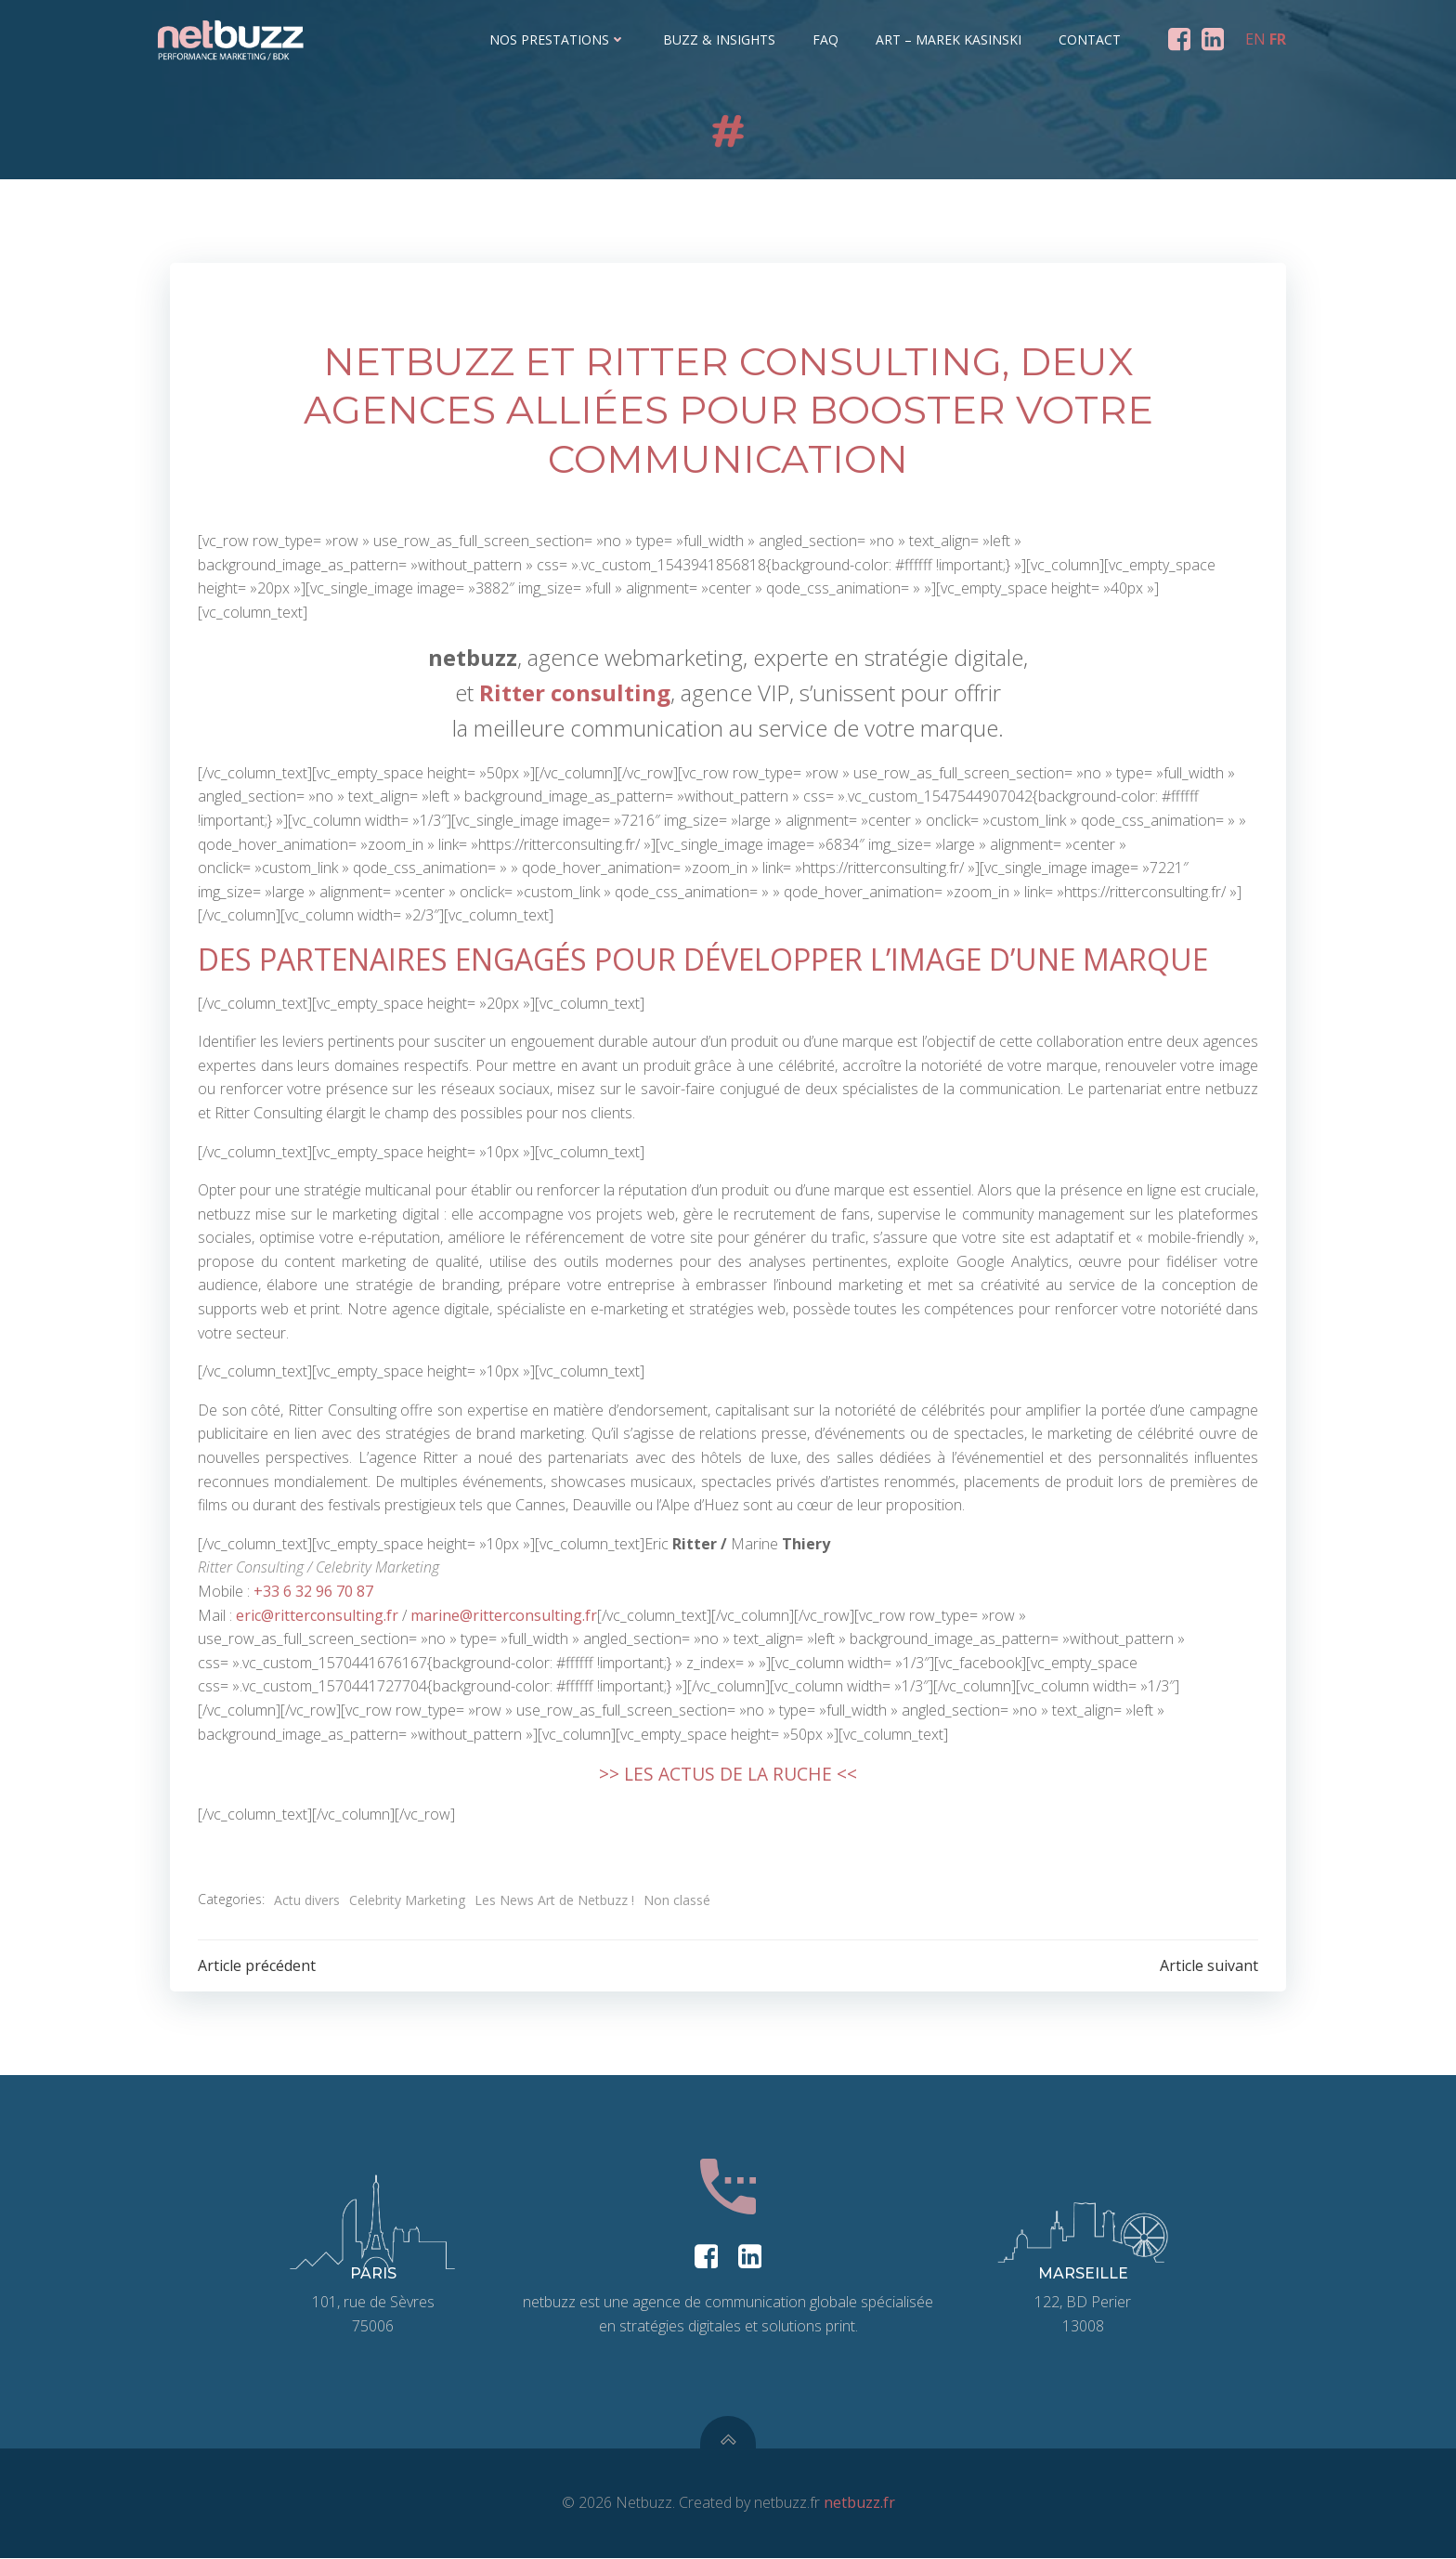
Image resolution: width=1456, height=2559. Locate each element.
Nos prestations (558, 39)
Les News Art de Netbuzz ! (554, 1899)
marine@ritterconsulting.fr (503, 1615)
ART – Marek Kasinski (949, 39)
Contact (1091, 39)
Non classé (677, 1899)
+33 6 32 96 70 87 (313, 1591)
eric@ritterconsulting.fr (317, 1615)
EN (1255, 39)
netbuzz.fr (859, 2504)
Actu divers (307, 1899)
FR (1277, 39)
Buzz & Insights (720, 39)
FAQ (826, 39)
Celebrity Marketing (407, 1899)
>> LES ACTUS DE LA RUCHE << (728, 1773)
